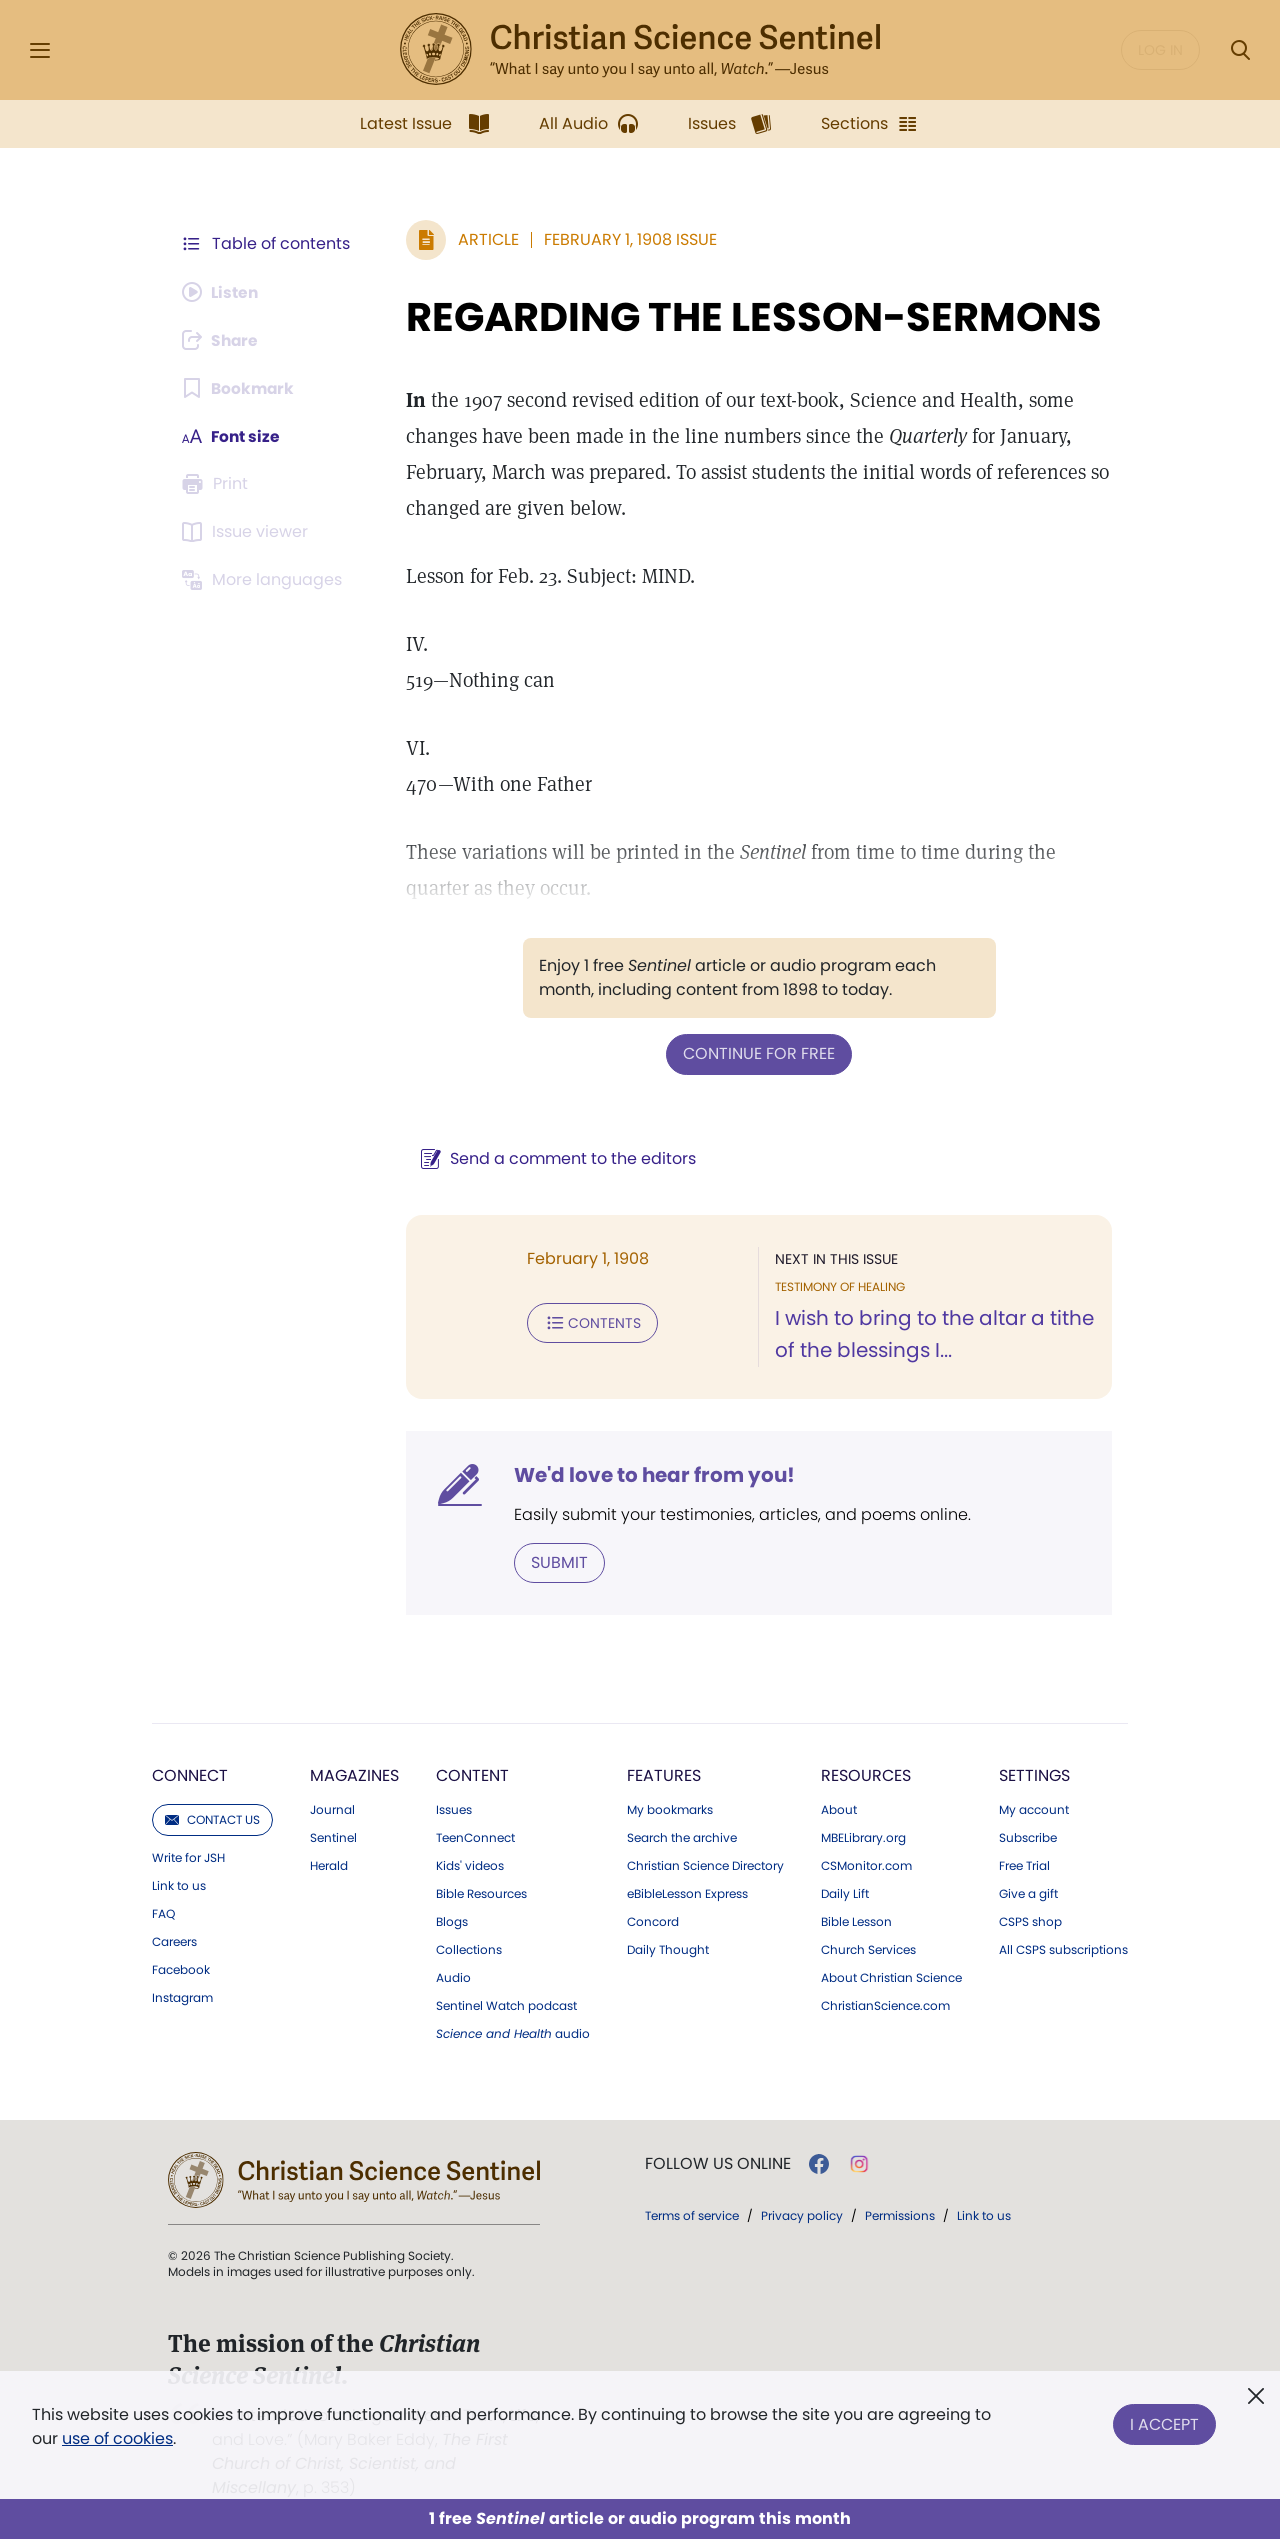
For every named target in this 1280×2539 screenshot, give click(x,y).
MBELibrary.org (863, 1837)
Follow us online (718, 2163)
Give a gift (1028, 1893)
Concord (653, 1921)
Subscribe (1028, 1837)
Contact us (212, 1818)
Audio (453, 1977)
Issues (454, 1809)
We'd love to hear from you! (650, 1474)
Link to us (179, 1885)
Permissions (900, 2214)
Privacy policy (802, 2214)
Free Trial (1024, 1865)
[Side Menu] (40, 50)
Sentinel (333, 1837)
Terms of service (692, 2214)
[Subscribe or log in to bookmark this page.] (239, 388)
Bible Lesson (856, 1921)
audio (513, 2033)
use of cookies (117, 2438)
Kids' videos (470, 1865)
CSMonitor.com (866, 1865)
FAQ (163, 1913)
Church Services (868, 1949)
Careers (174, 1941)
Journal (332, 1809)
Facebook (181, 1969)
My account (1034, 1809)
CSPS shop (1030, 1921)
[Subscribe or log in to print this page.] (218, 484)
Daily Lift (845, 1893)
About (839, 1809)
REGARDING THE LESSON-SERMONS (750, 317)
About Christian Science (891, 1977)
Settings (1034, 1774)
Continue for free (757, 1053)
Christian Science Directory (705, 1865)
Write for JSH (188, 1857)
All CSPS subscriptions (1063, 1949)
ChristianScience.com (885, 2005)
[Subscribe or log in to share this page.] (223, 340)
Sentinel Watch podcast (506, 2005)
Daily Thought (668, 1949)
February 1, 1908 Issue (626, 239)
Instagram (182, 1997)
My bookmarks (670, 1809)
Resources (866, 1774)
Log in (1160, 50)
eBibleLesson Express (687, 1893)
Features (664, 1774)
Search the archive (682, 1837)
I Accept (1164, 2422)
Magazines (354, 1774)
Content (472, 1774)
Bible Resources (481, 1893)
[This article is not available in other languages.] (265, 580)
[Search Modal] (1240, 50)
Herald (329, 1865)
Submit (555, 1561)
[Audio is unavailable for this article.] (222, 292)
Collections (469, 1949)
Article (484, 239)
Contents (588, 1322)
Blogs (452, 1921)
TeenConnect (475, 1837)
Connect (190, 1774)
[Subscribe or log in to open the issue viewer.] (248, 532)
